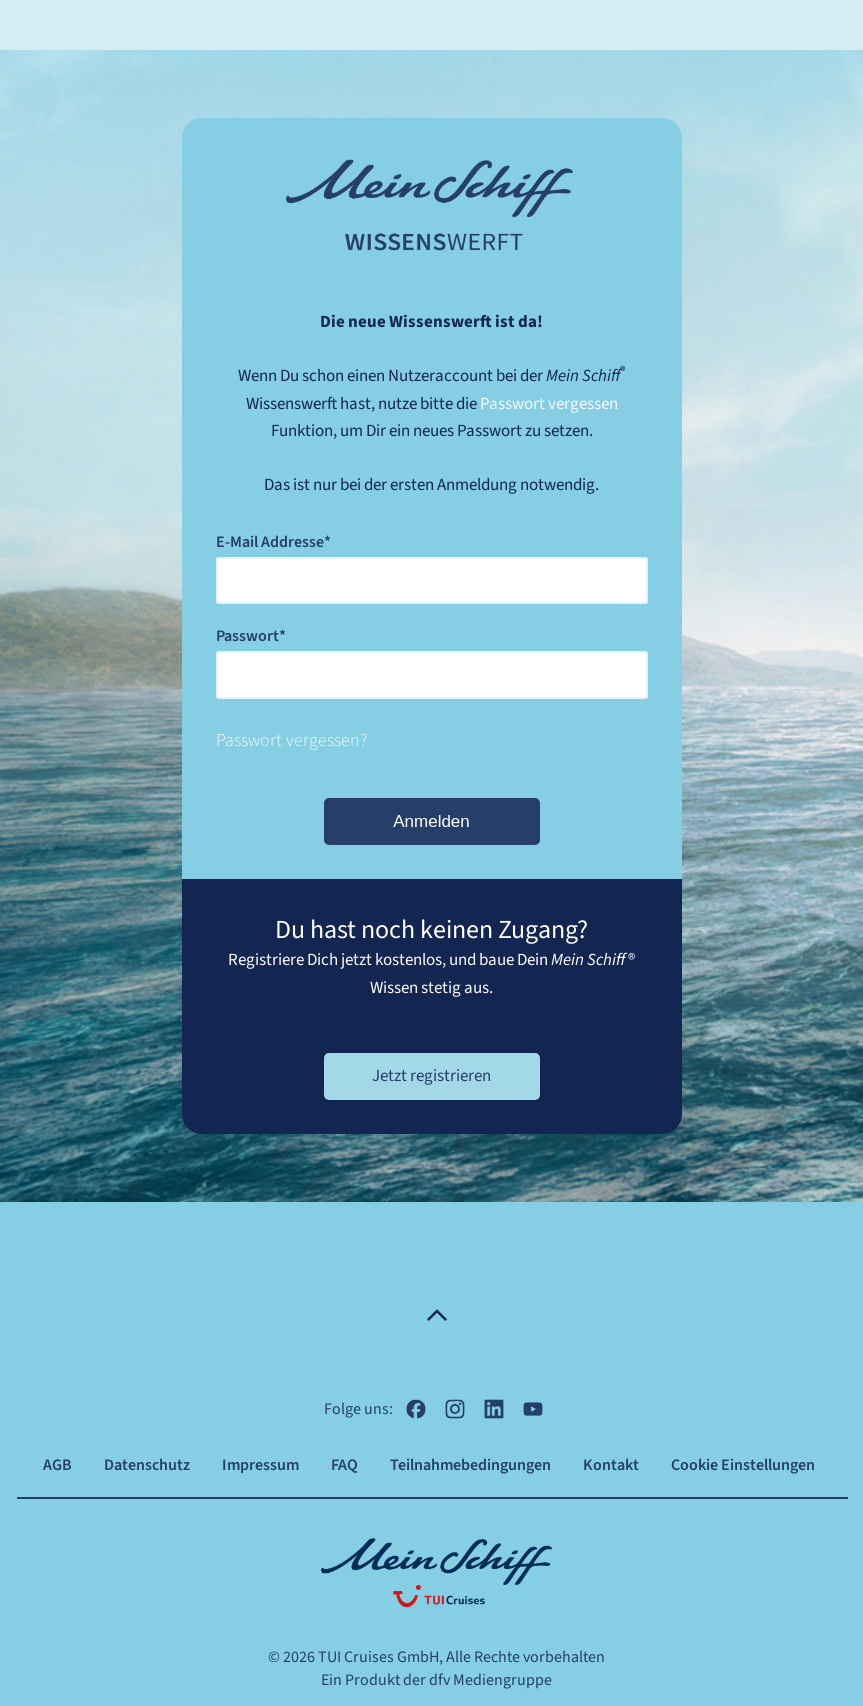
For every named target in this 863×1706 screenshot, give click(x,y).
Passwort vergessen (549, 404)
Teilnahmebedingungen (470, 1465)
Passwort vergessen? (291, 740)
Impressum (260, 1465)
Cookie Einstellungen (743, 1465)
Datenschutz (147, 1465)
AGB (57, 1465)
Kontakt (611, 1465)
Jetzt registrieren (431, 1076)
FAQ (344, 1465)
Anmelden (431, 821)
